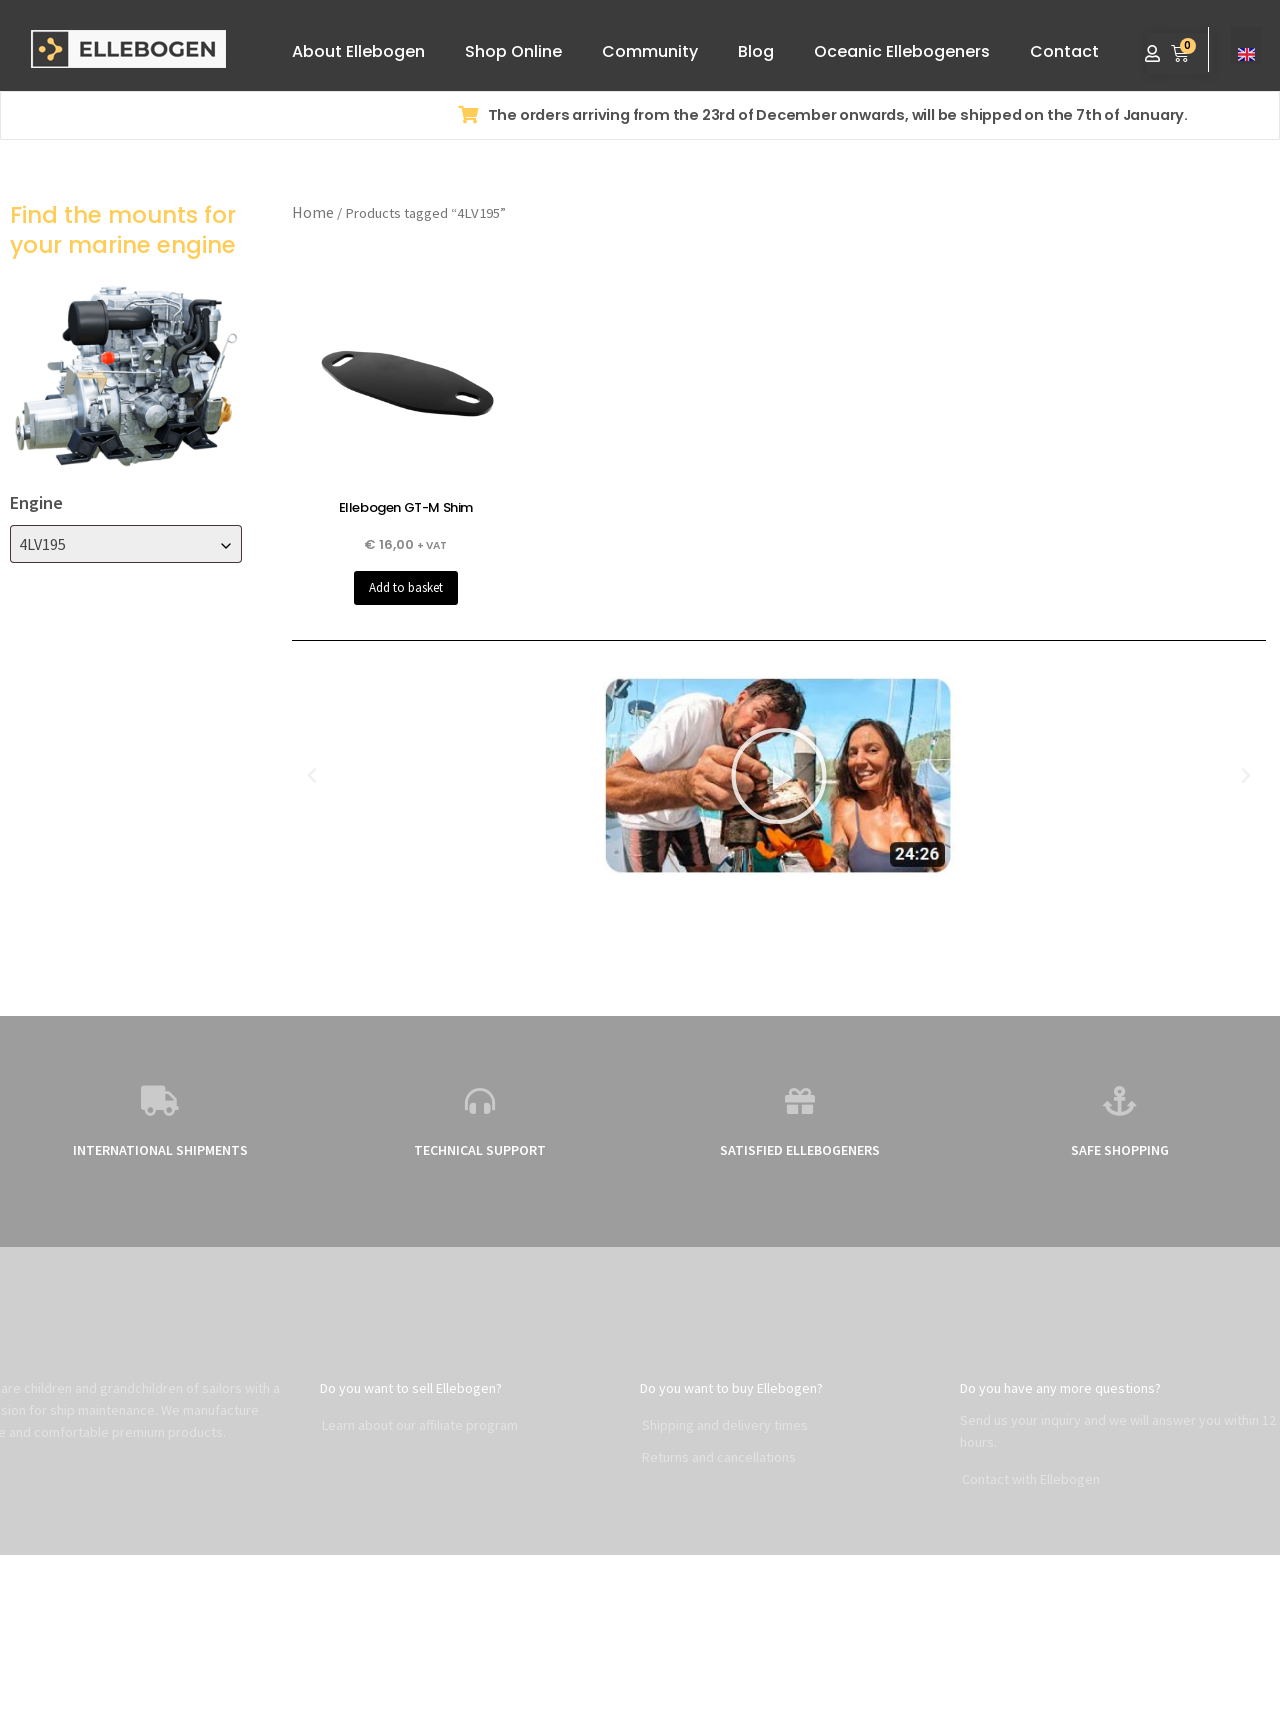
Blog (756, 51)
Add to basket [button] (406, 587)
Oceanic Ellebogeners (902, 51)
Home (313, 212)
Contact (1064, 51)
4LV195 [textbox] (42, 544)
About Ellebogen (358, 51)
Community (650, 51)
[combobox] (126, 544)
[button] (312, 776)
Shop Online (513, 51)
